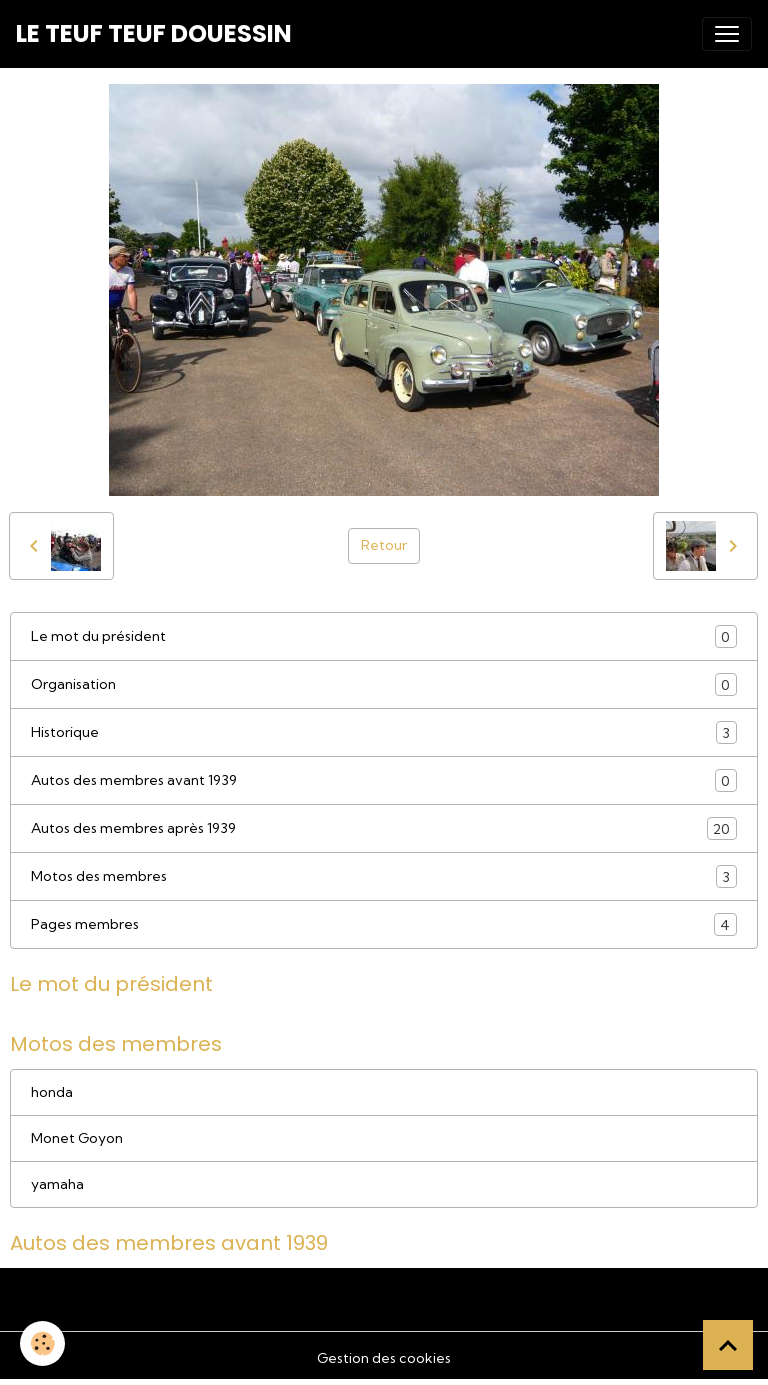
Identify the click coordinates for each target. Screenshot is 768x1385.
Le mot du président (384, 636)
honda (52, 1092)
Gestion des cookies (384, 1358)
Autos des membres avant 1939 (384, 780)
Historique (384, 732)
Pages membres (384, 924)
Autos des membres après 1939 (384, 828)
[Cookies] (42, 1343)
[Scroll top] (728, 1345)
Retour (384, 545)
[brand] (154, 34)
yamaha (57, 1184)
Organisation (384, 684)
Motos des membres (384, 876)
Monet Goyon (77, 1138)
